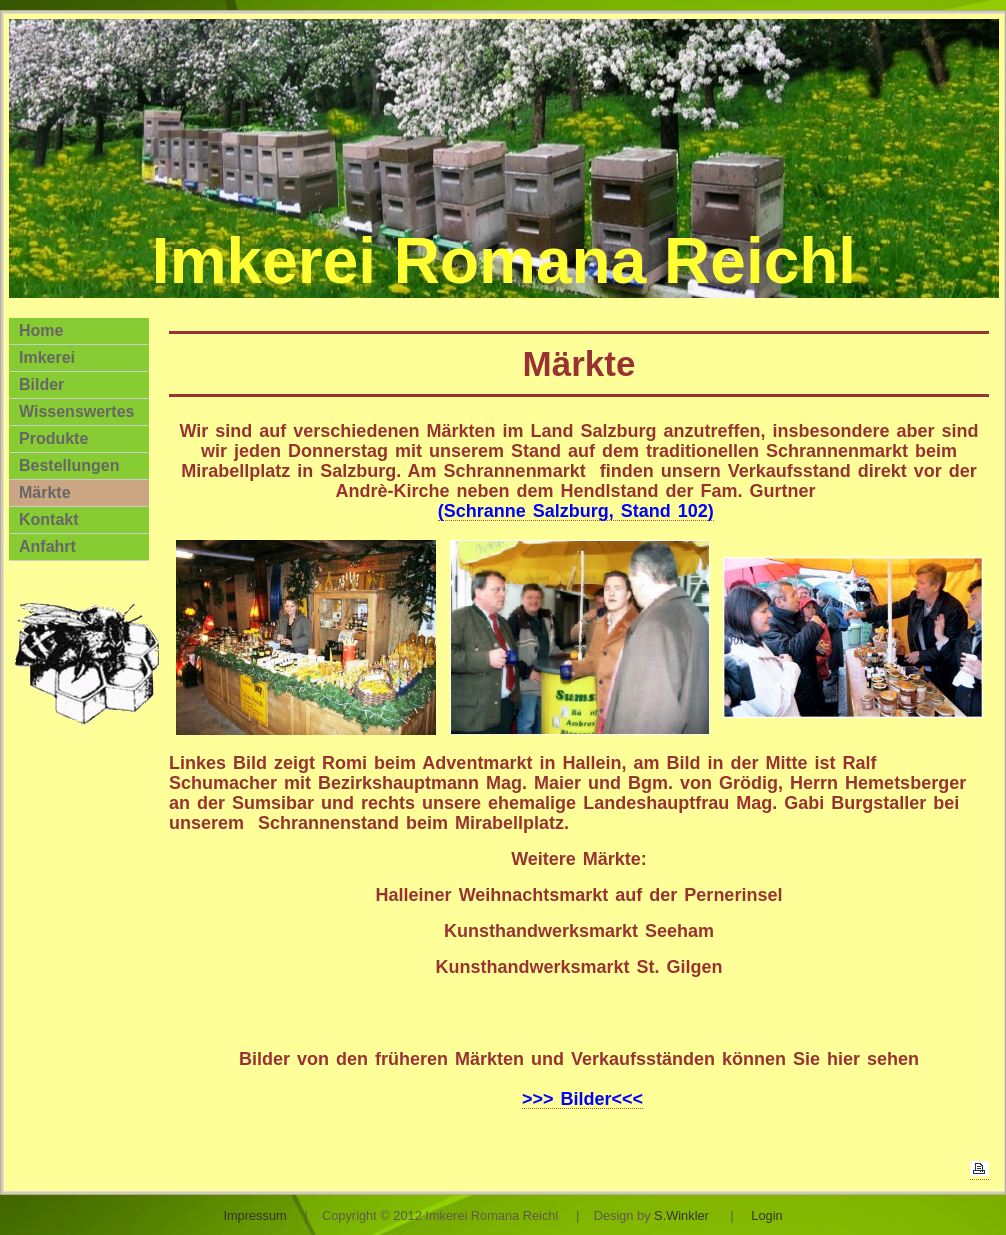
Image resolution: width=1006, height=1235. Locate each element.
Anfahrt (47, 546)
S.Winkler (681, 1215)
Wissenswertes (76, 411)
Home (41, 330)
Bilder (41, 384)
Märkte (45, 492)
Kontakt (49, 519)
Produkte (53, 438)
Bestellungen (69, 465)
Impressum (254, 1215)
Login (766, 1215)
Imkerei (47, 357)
